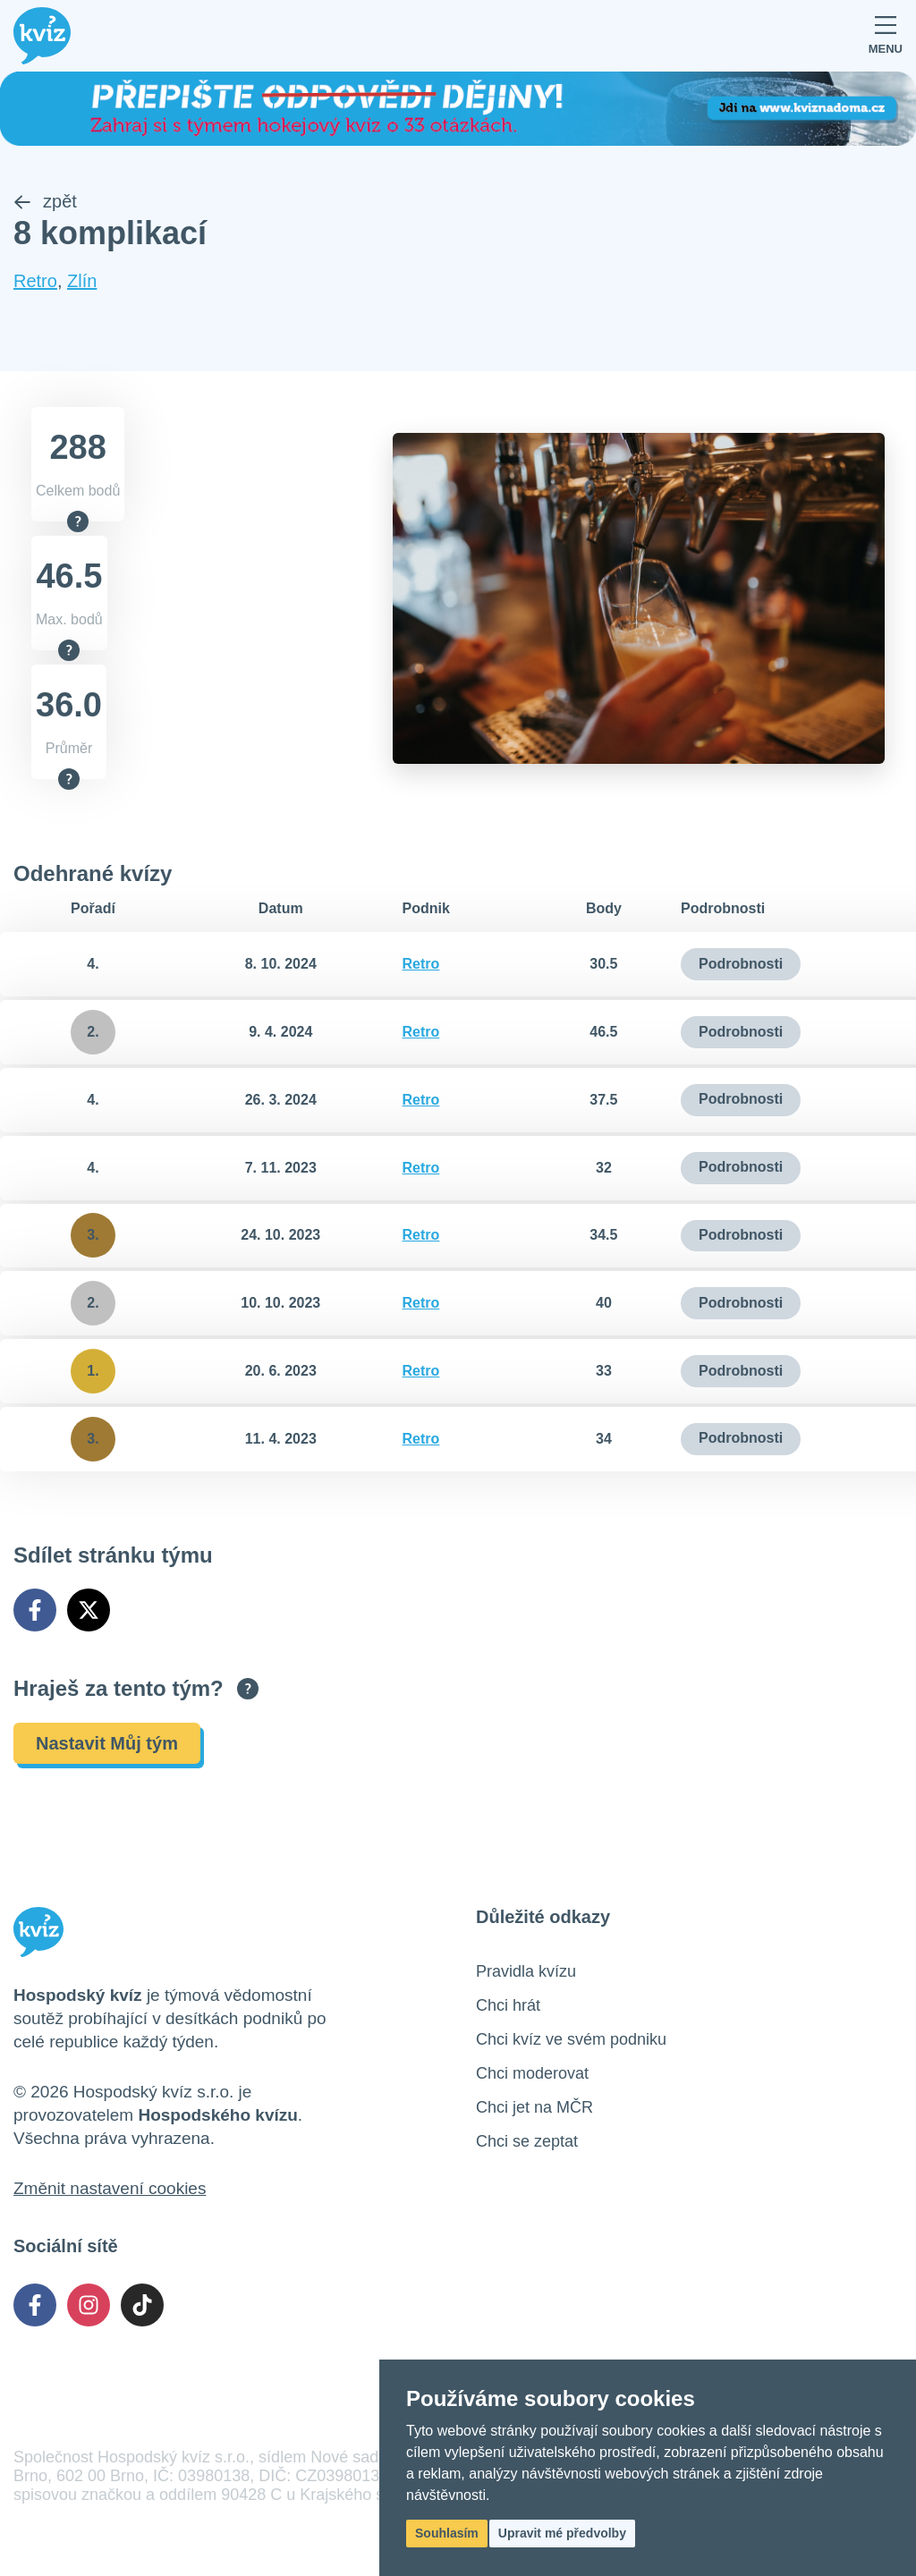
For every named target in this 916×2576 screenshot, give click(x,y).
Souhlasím (447, 2533)
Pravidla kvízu (526, 1971)
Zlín (82, 282)
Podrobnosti (741, 963)
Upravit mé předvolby (562, 2533)
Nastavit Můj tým (107, 1743)
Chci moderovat (532, 2073)
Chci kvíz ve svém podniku (571, 2039)
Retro (35, 282)
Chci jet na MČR (534, 2107)
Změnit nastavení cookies (109, 2188)
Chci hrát (508, 2005)
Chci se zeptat (527, 2141)
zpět (45, 202)
